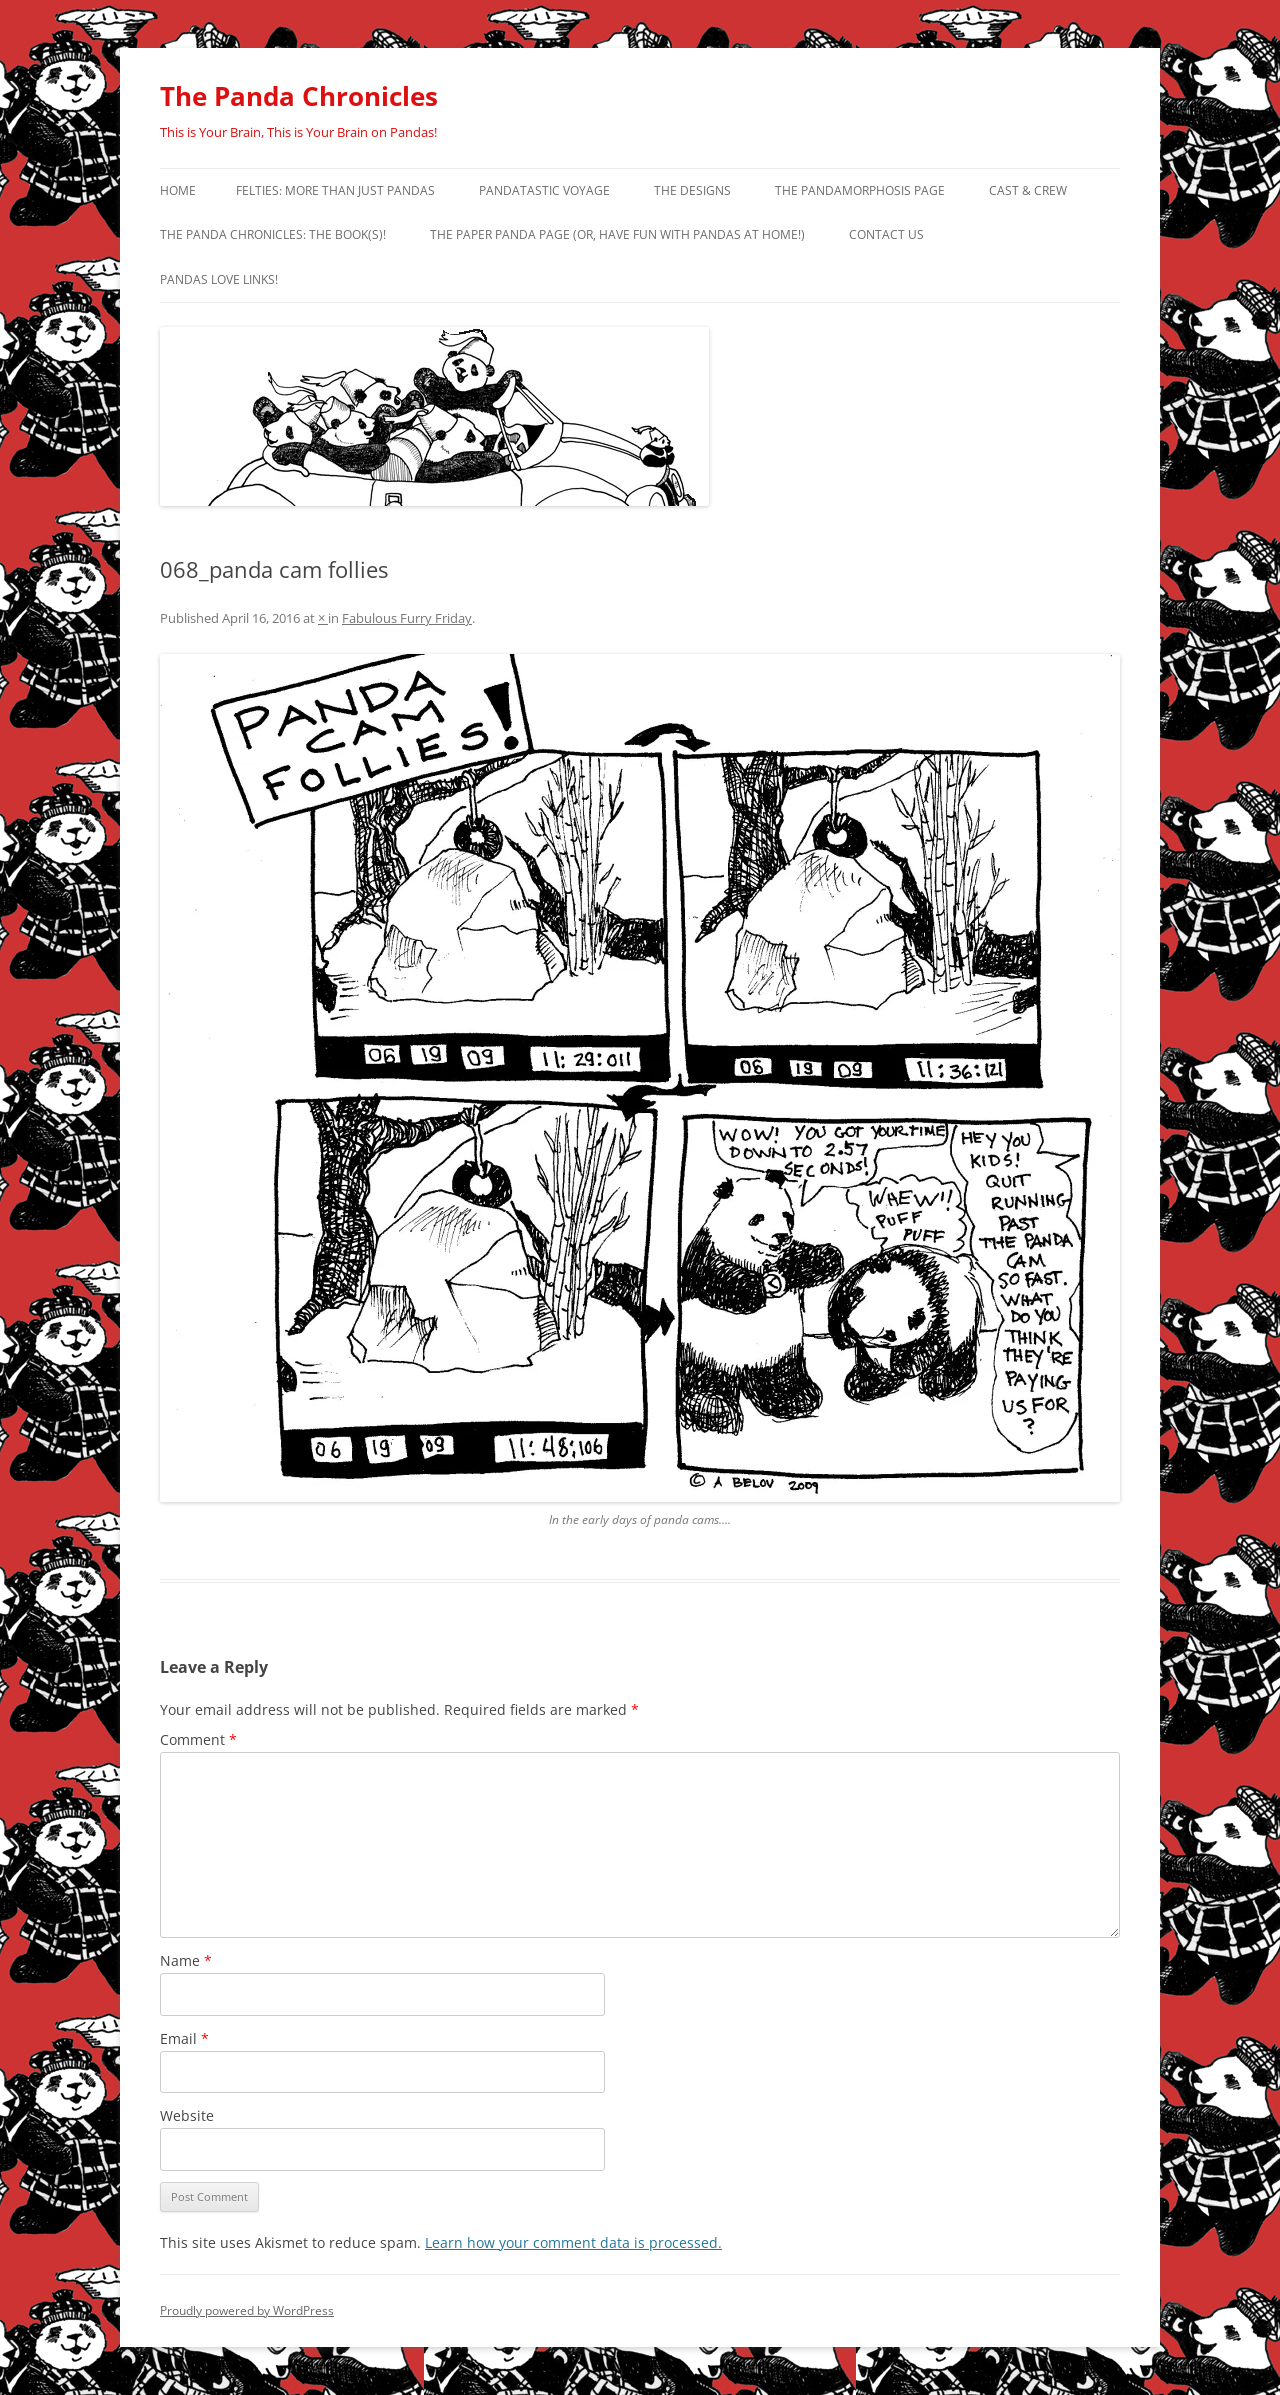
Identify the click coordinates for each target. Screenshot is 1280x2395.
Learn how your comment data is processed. (573, 2242)
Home (178, 190)
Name (186, 1960)
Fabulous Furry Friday (407, 618)
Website (187, 2115)
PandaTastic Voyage (544, 190)
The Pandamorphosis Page (860, 190)
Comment (198, 1739)
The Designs (692, 190)
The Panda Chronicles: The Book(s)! (273, 234)
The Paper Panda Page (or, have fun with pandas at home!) (617, 234)
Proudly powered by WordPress (247, 2310)
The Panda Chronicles (299, 96)
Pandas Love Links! (219, 279)
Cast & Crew (1028, 190)
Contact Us (886, 234)
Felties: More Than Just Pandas (335, 190)
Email (184, 2038)
